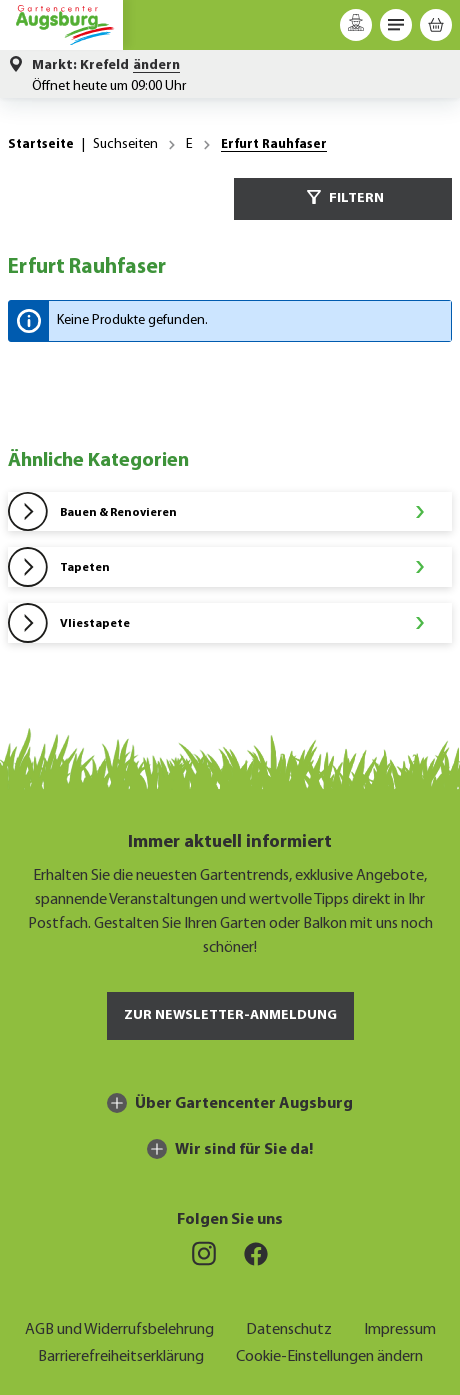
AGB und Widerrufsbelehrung (119, 1327)
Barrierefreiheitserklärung (121, 1354)
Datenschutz (289, 1327)
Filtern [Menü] (343, 197)
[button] (106, 65)
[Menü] (396, 25)
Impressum (400, 1327)
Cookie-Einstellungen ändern (329, 1354)
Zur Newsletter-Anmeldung (230, 1015)
